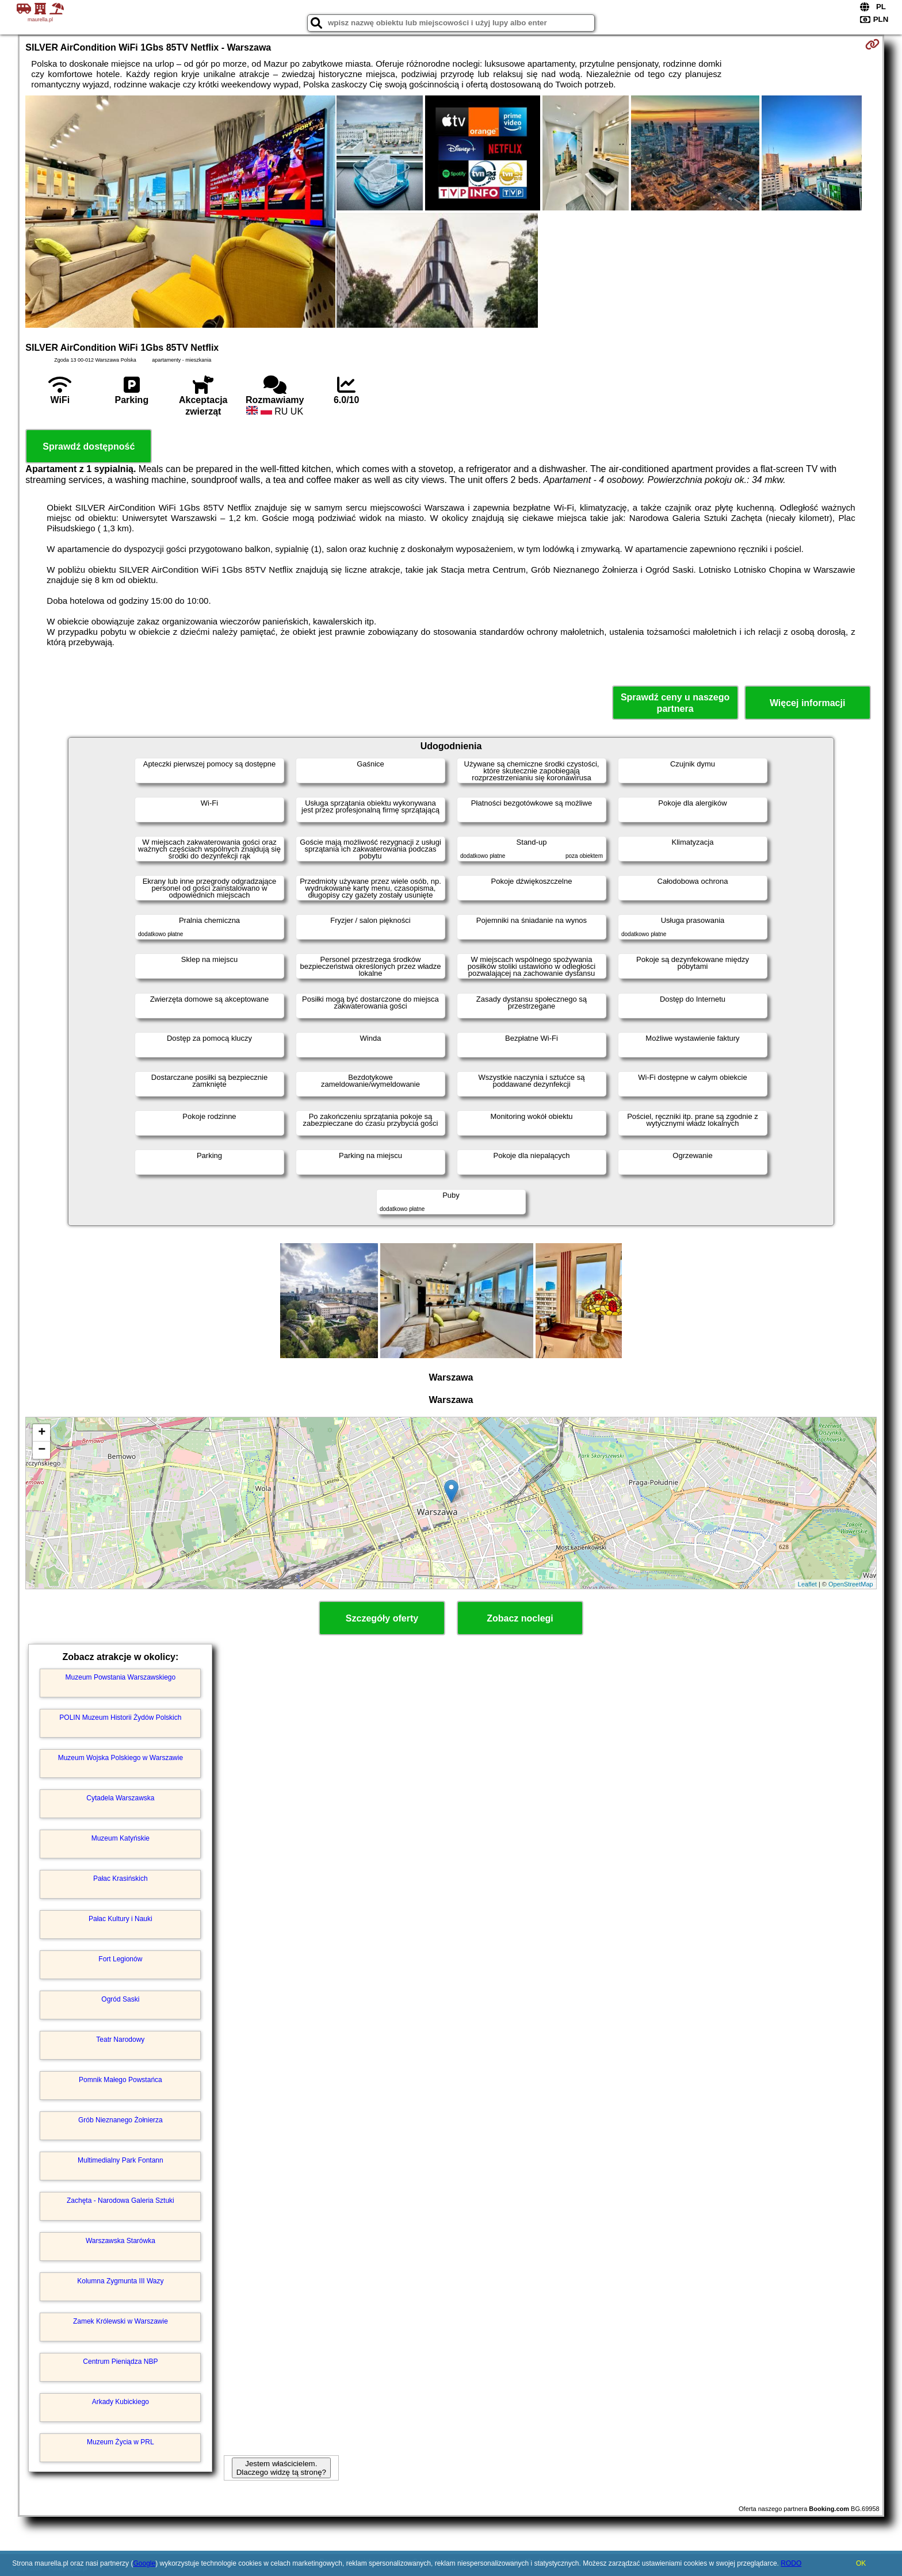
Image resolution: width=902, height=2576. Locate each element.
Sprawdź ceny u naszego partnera (675, 702)
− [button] (41, 1450)
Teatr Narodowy (120, 2039)
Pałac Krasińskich (120, 1878)
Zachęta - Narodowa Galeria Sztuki (120, 2200)
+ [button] (41, 1433)
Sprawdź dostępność (89, 446)
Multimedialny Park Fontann (120, 2160)
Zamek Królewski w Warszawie (120, 2321)
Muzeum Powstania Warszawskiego (121, 1677)
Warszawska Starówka (120, 2241)
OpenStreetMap (850, 1584)
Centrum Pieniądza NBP (120, 2362)
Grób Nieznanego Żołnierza (120, 2120)
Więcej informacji (807, 703)
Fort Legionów (120, 1959)
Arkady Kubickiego (120, 2402)
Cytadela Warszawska (120, 1798)
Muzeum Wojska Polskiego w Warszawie (120, 1758)
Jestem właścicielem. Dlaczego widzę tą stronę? (281, 2468)
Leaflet (807, 1584)
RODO (791, 2563)
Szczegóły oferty (382, 1618)
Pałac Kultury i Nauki (120, 1919)
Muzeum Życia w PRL (120, 2442)
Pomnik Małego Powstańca (120, 2080)
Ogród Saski (120, 1999)
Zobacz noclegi (520, 1618)
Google (144, 2563)
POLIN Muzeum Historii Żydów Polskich (120, 1717)
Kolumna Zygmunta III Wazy (120, 2281)
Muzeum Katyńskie (120, 1838)
